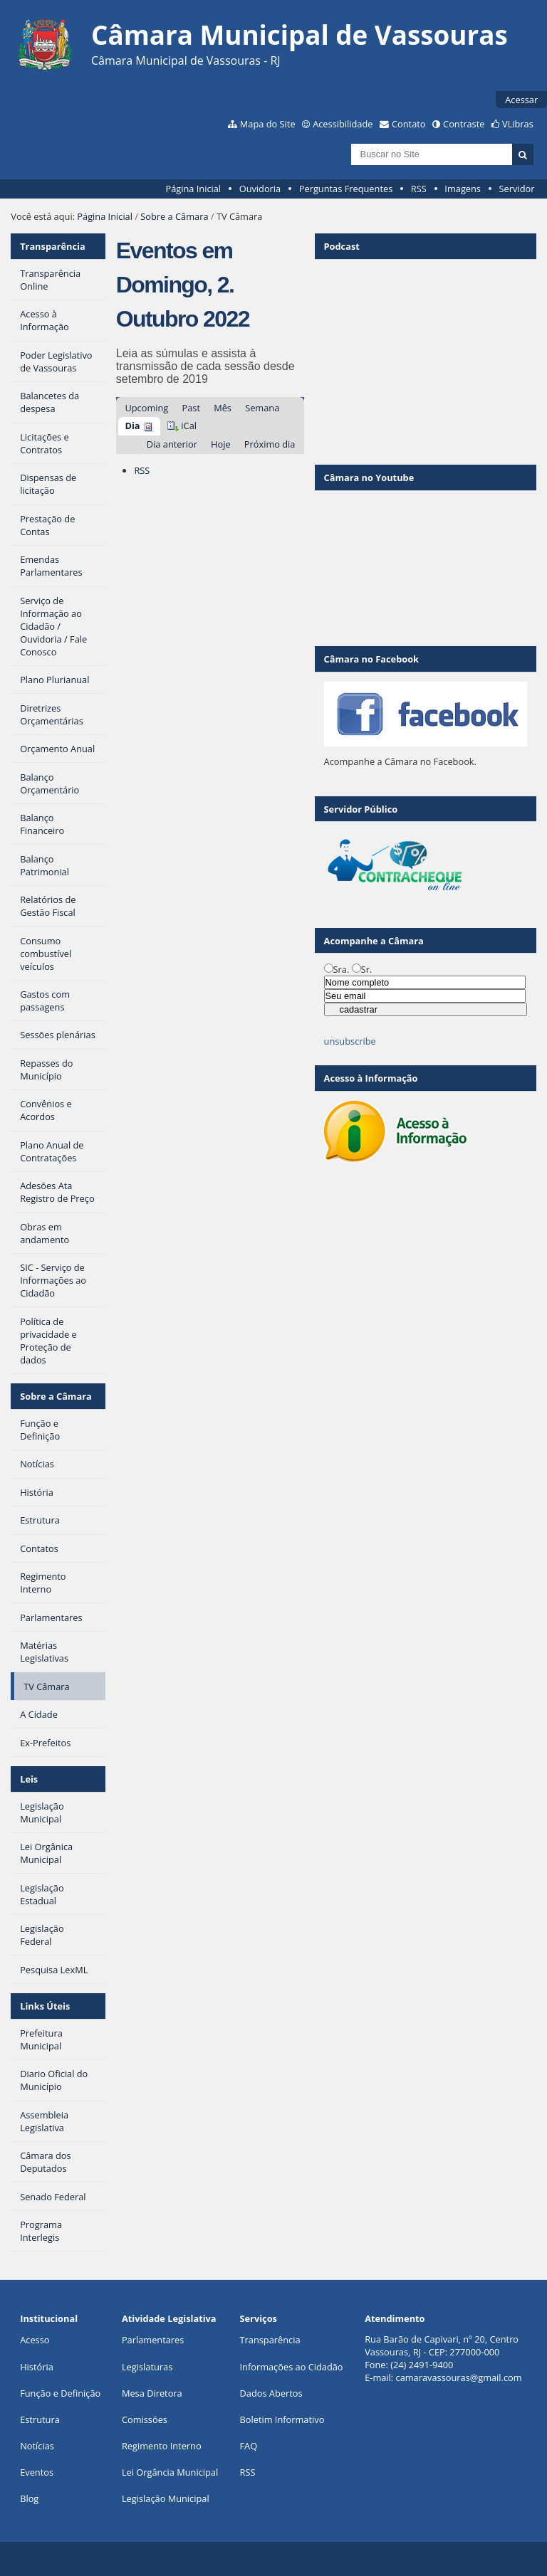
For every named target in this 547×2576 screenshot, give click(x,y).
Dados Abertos (271, 2393)
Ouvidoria (260, 188)
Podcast (342, 246)
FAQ (249, 2445)
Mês (222, 407)
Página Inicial (193, 188)
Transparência (52, 246)
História (36, 2366)
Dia (132, 425)
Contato (409, 123)
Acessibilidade (343, 123)
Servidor (517, 188)
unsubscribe (350, 1041)
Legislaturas (147, 2366)
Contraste (463, 123)
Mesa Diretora (152, 2393)
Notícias (37, 2445)
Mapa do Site (268, 123)
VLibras (517, 123)
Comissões (144, 2419)
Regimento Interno (162, 2445)
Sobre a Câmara (174, 216)
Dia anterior (172, 444)
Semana (262, 407)
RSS (419, 188)
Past (190, 407)
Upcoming (146, 407)
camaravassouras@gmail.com (459, 2377)
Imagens (462, 188)
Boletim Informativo (282, 2419)
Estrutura (40, 2419)
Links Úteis (45, 2006)
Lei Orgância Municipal (170, 2472)
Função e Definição (60, 2393)
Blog (29, 2498)
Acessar (521, 99)
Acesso (34, 2339)
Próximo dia (270, 444)
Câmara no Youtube (369, 477)
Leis (29, 1779)
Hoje (221, 444)
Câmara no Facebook (371, 659)
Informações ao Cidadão (291, 2366)
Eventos (36, 2472)
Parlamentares (153, 2339)
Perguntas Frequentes (345, 188)
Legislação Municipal (165, 2498)
